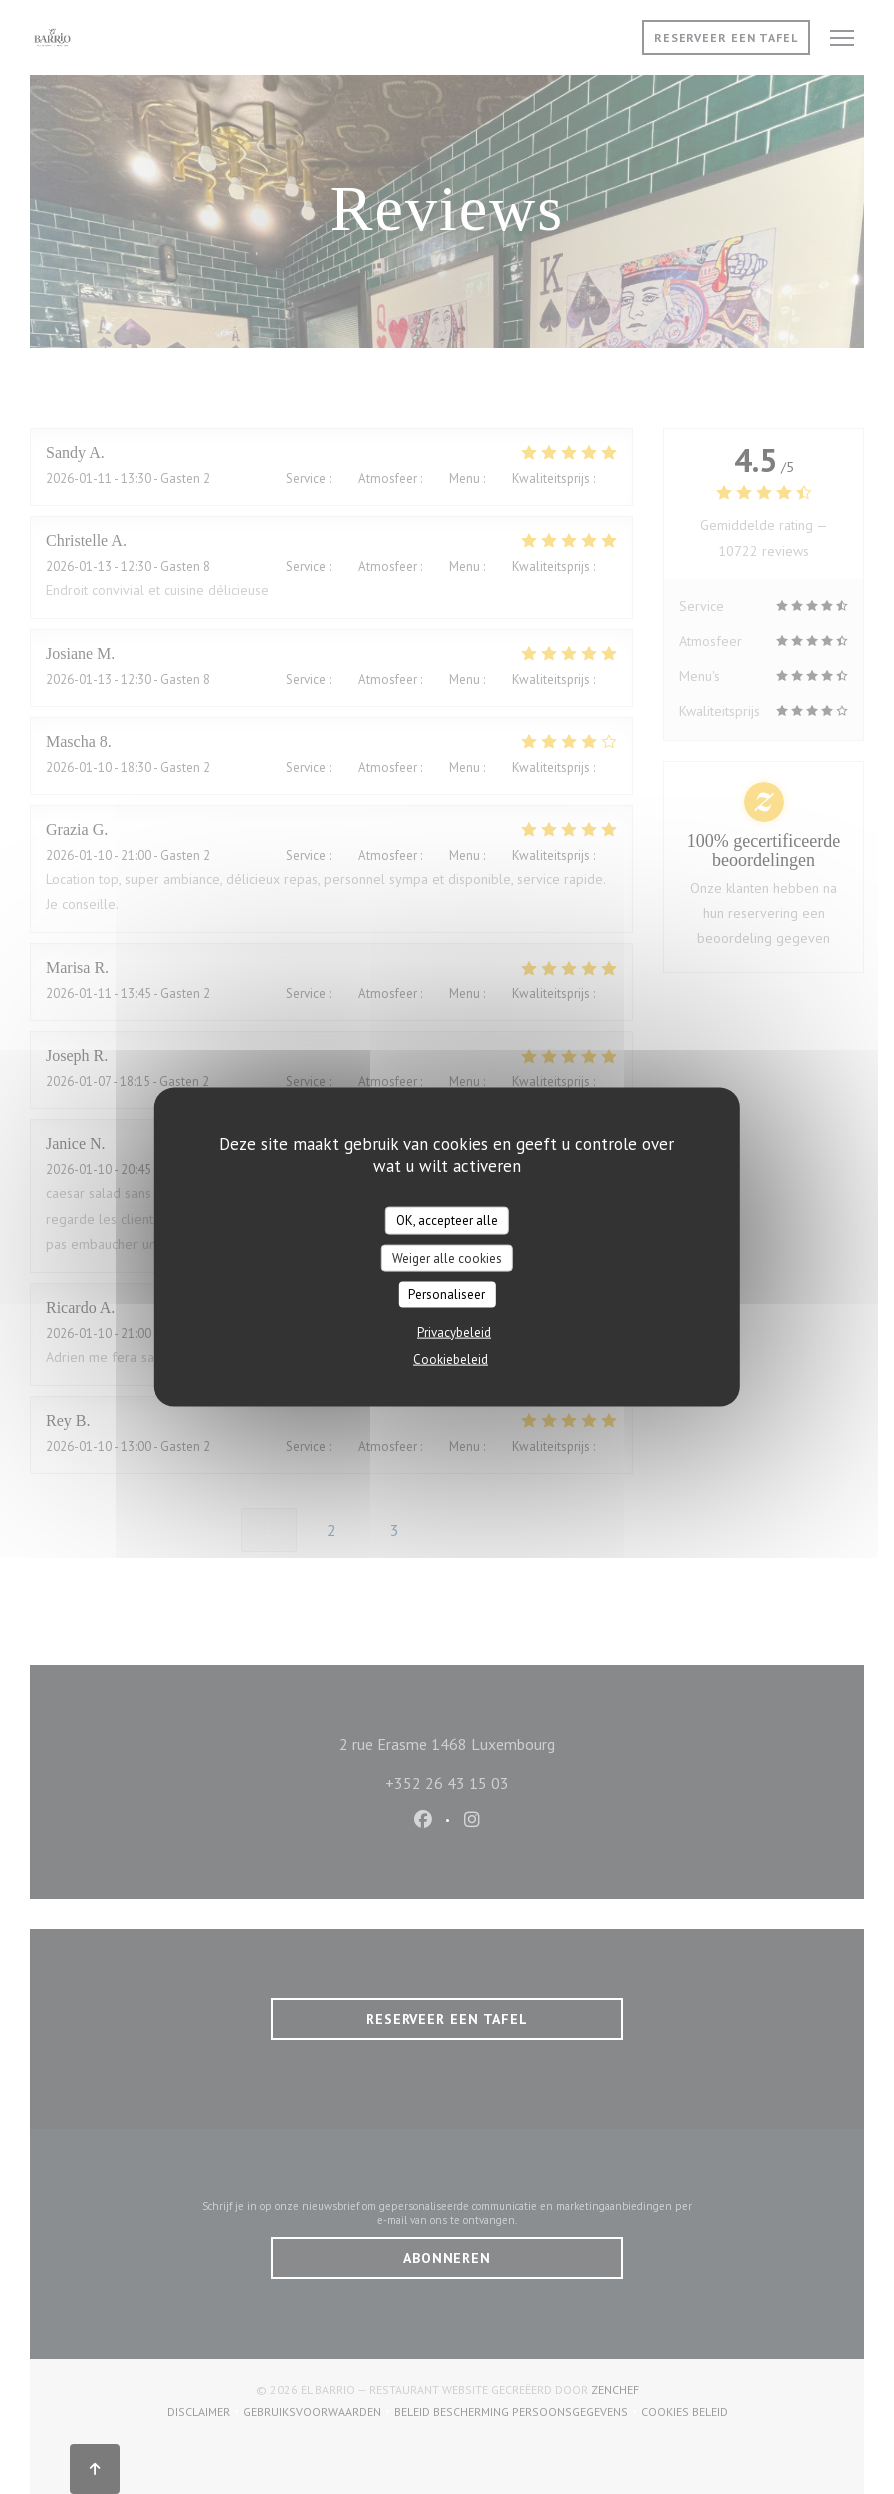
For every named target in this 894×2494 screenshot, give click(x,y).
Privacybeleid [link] (454, 1331)
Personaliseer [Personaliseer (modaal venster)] (446, 1294)
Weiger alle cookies (447, 1257)
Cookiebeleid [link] (450, 1358)
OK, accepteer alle (447, 1220)
